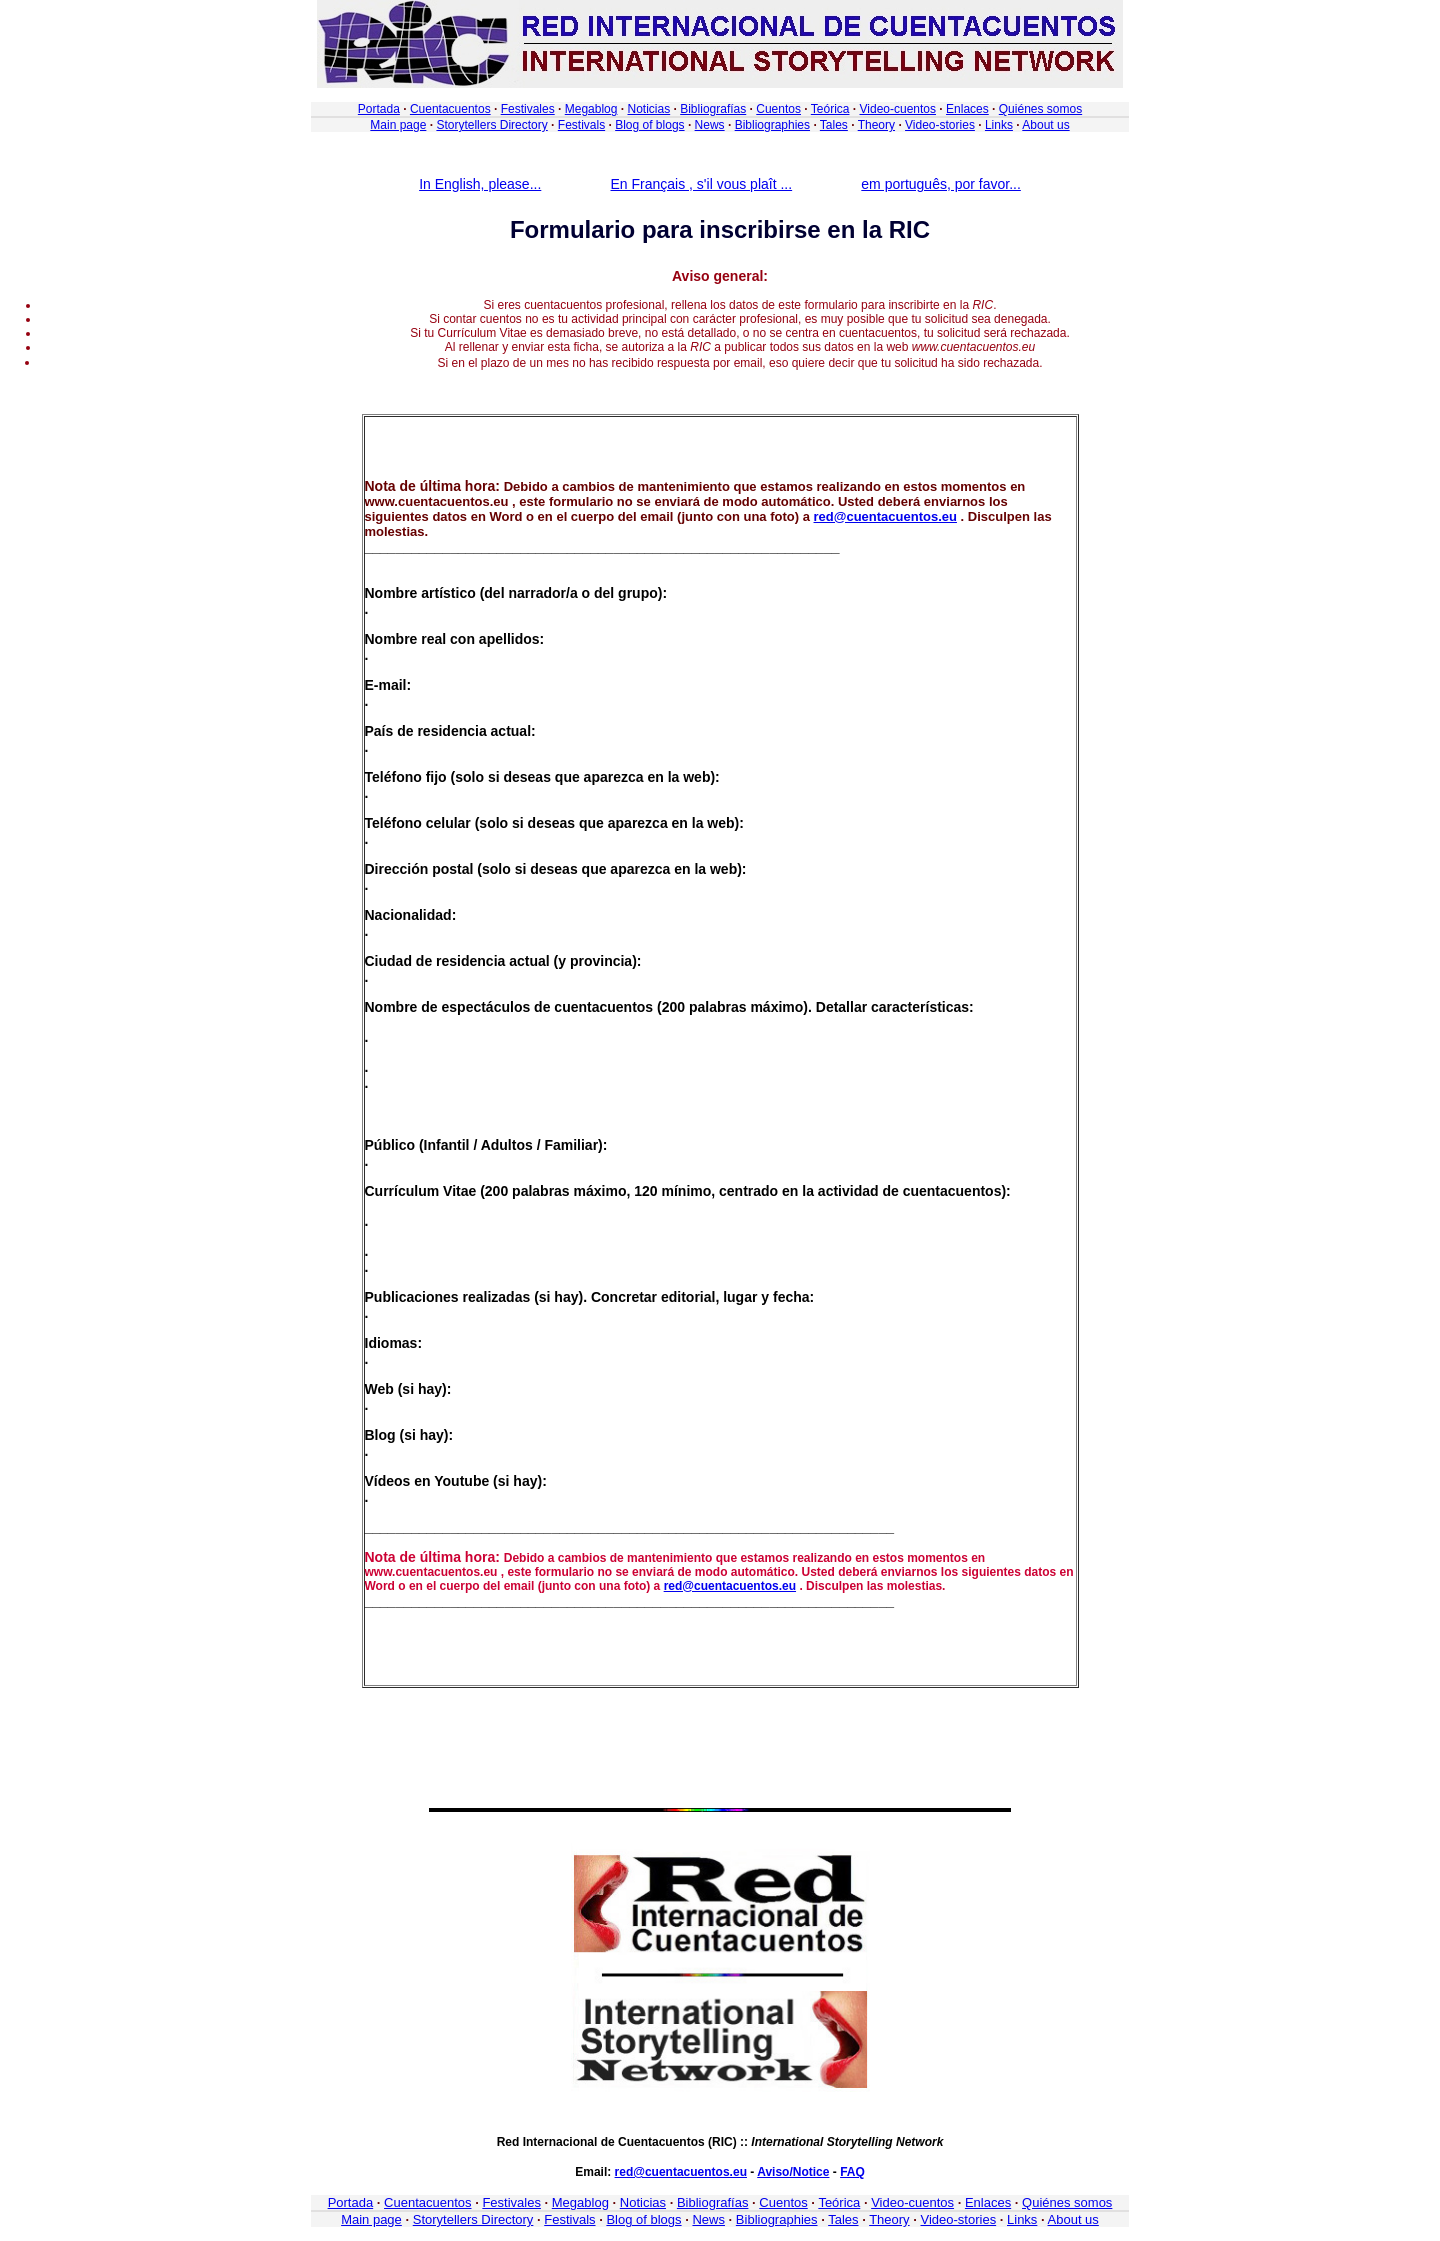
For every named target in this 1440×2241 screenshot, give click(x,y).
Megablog (591, 109)
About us (1045, 125)
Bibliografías (713, 109)
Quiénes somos (1040, 109)
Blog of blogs (649, 125)
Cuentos (778, 109)
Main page (398, 125)
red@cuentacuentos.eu (885, 516)
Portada (379, 109)
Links (999, 125)
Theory (876, 125)
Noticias (648, 109)
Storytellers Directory (491, 125)
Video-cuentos (898, 109)
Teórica (830, 109)
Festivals (581, 125)
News (710, 125)
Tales (834, 125)
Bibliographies (772, 125)
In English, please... (480, 184)
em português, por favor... (941, 184)
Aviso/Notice (793, 2172)
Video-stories (940, 125)
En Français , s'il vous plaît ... (702, 184)
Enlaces (967, 109)
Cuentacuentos (450, 109)
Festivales (528, 109)
